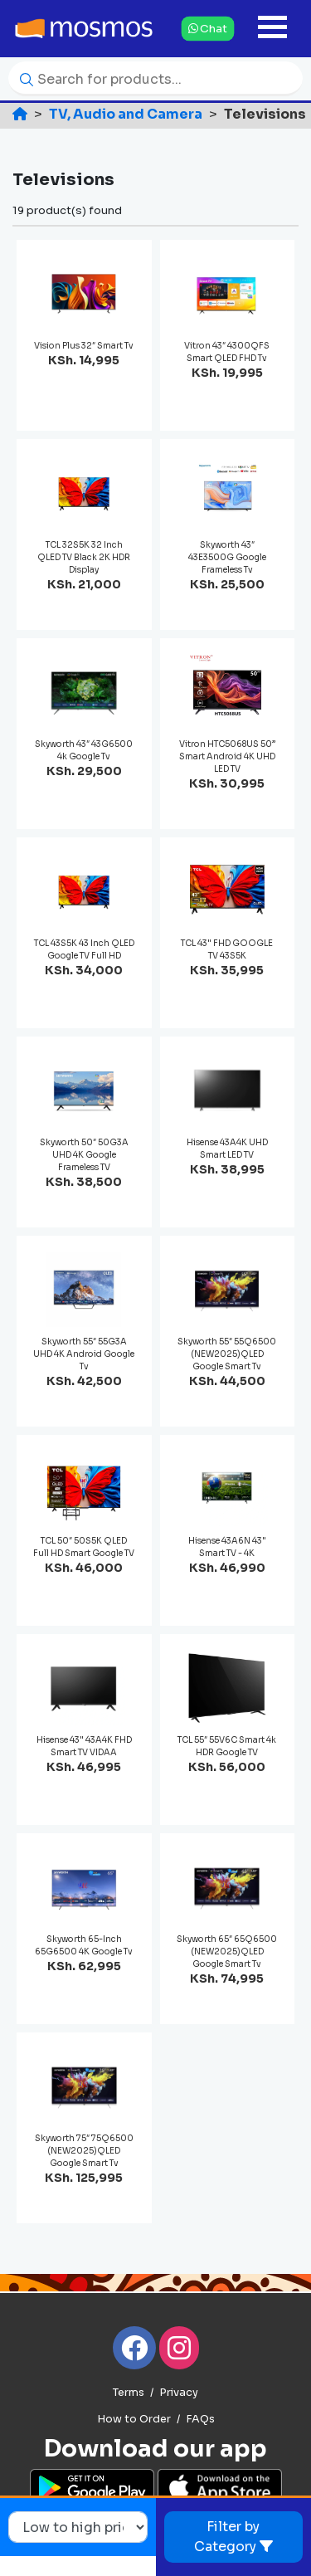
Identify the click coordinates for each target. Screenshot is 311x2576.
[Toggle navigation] (272, 29)
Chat (207, 28)
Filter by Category (233, 2536)
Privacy (178, 2392)
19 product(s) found (67, 210)
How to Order (134, 2419)
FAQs (200, 2419)
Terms (128, 2392)
